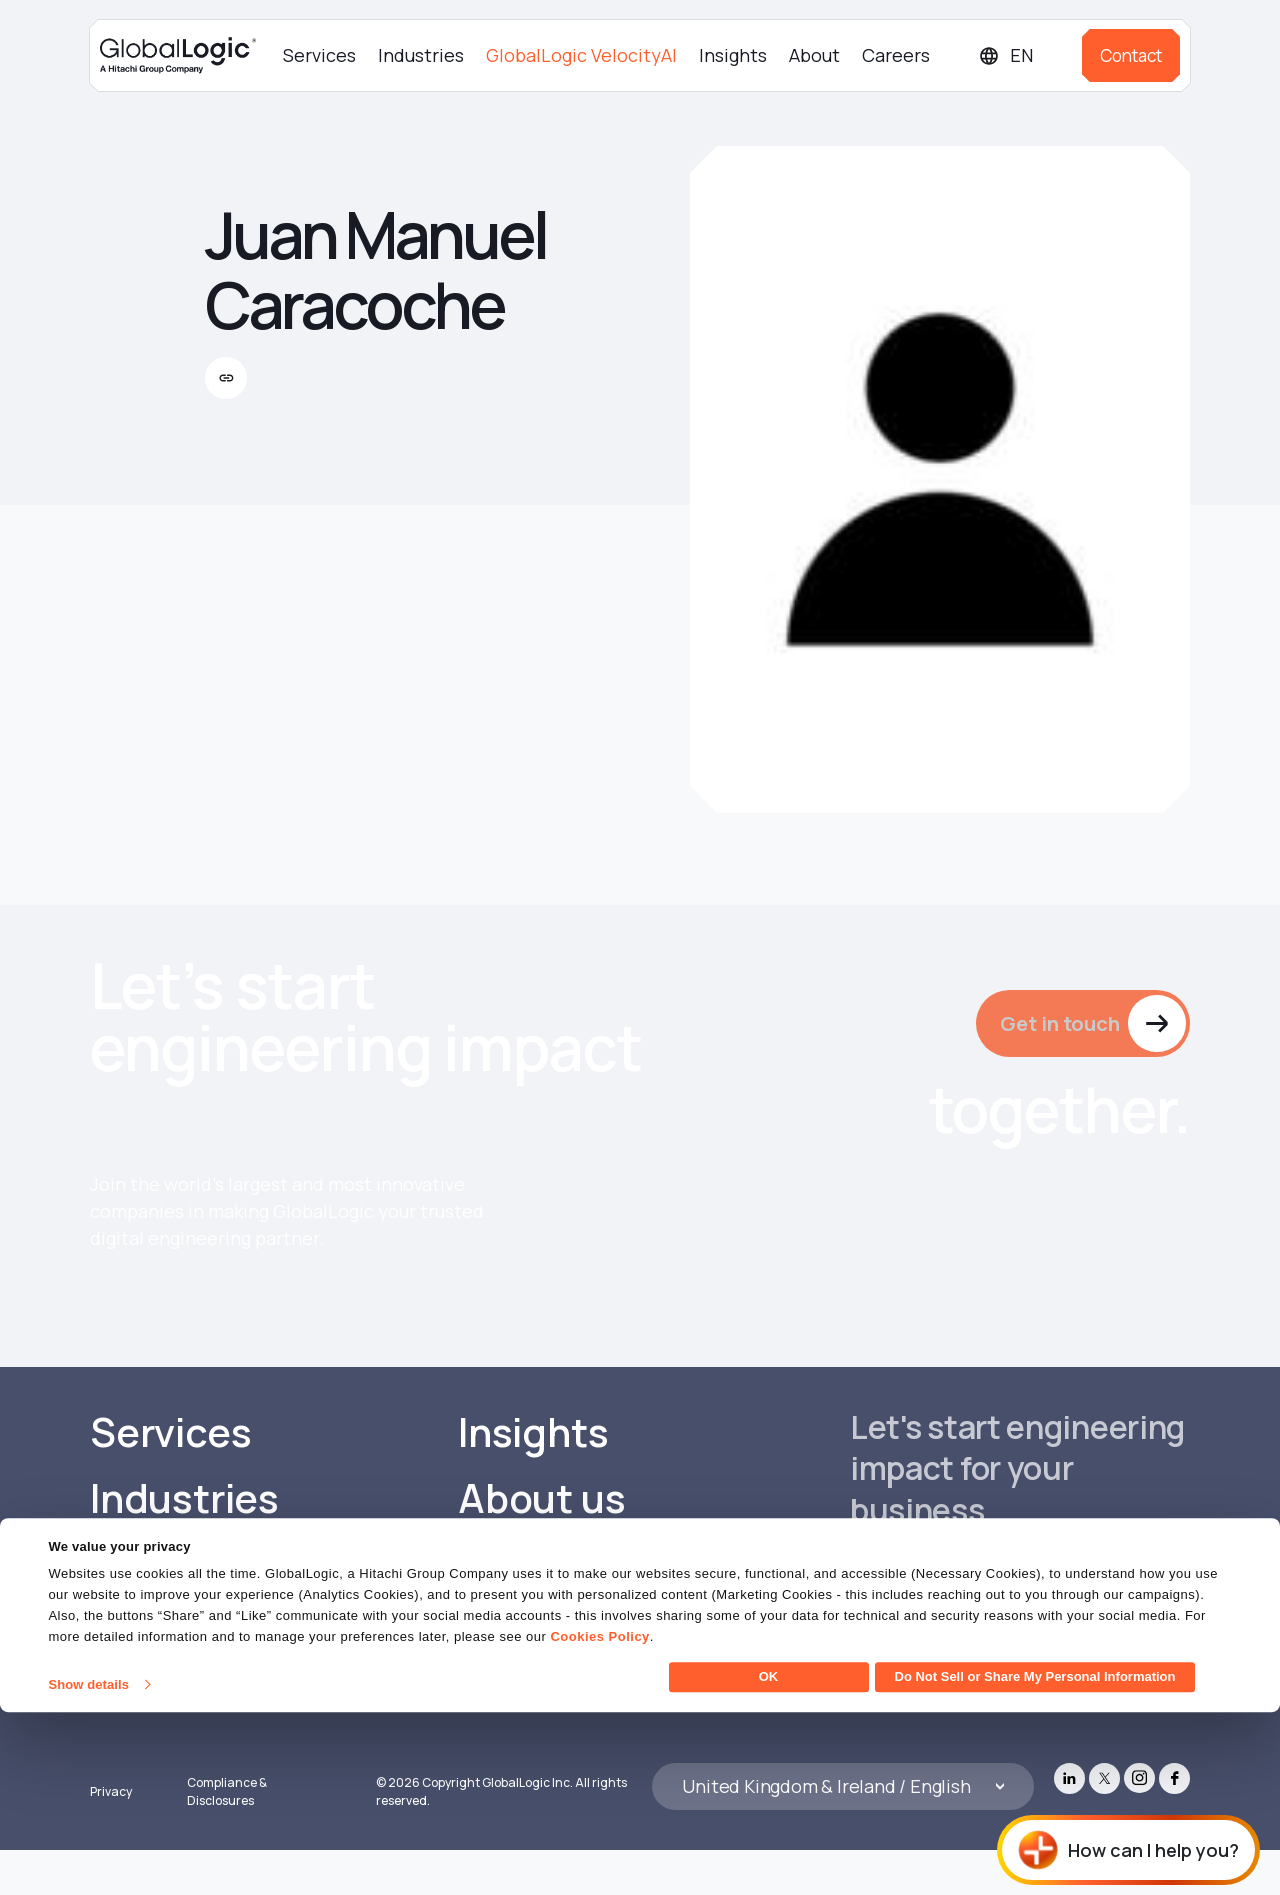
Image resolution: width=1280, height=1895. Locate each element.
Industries (421, 55)
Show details (88, 1867)
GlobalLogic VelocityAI (581, 55)
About (814, 55)
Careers (896, 55)
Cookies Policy (599, 1819)
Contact (1131, 55)
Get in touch (1057, 1024)
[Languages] (1022, 55)
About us (542, 1540)
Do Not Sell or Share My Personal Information (1035, 1859)
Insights (733, 55)
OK (769, 1859)
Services (319, 55)
